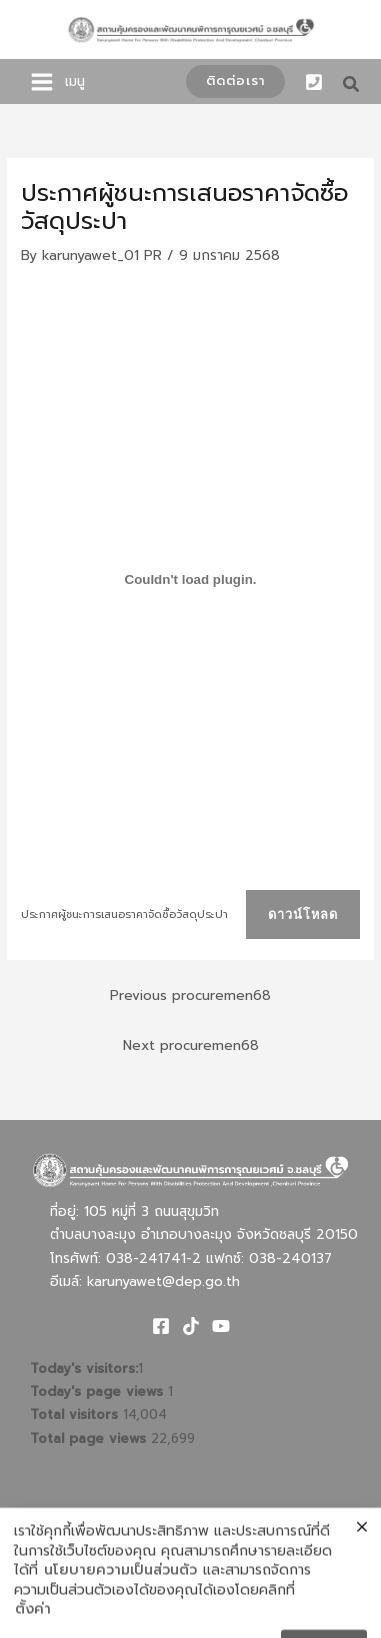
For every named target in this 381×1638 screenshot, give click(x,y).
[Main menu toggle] (42, 81)
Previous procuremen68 (190, 995)
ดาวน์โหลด (303, 914)
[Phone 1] (314, 82)
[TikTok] (191, 1326)
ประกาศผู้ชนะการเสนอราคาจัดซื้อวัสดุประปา (124, 914)
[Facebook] (161, 1326)
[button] (235, 81)
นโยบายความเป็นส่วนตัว (120, 1612)
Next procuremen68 (191, 1045)
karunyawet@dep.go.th (163, 1281)
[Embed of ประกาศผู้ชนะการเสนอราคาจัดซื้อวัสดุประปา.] (190, 579)
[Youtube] (221, 1326)
